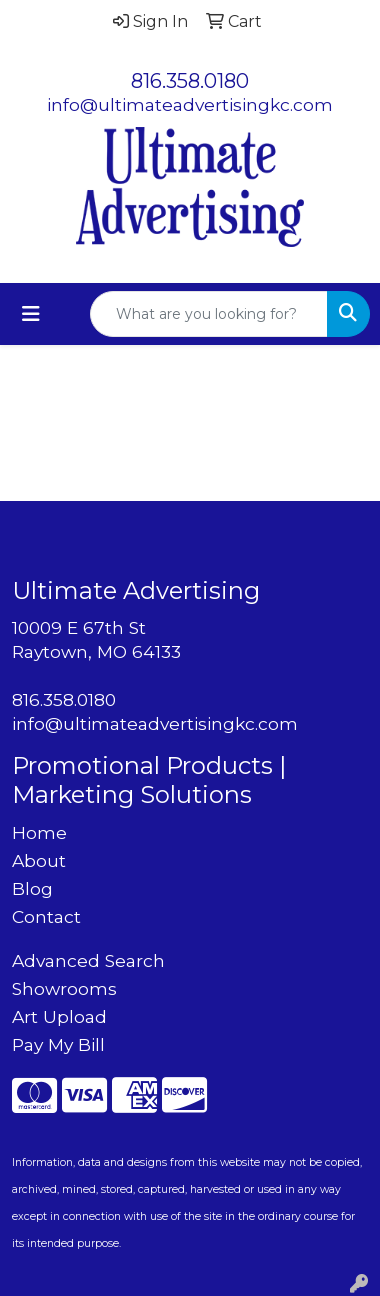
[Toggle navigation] (31, 314)
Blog (32, 888)
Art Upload (59, 1016)
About (39, 860)
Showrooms (64, 988)
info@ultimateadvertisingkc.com (190, 104)
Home (39, 832)
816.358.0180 (190, 81)
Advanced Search (88, 960)
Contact (46, 916)
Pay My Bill (58, 1044)
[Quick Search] (209, 314)
